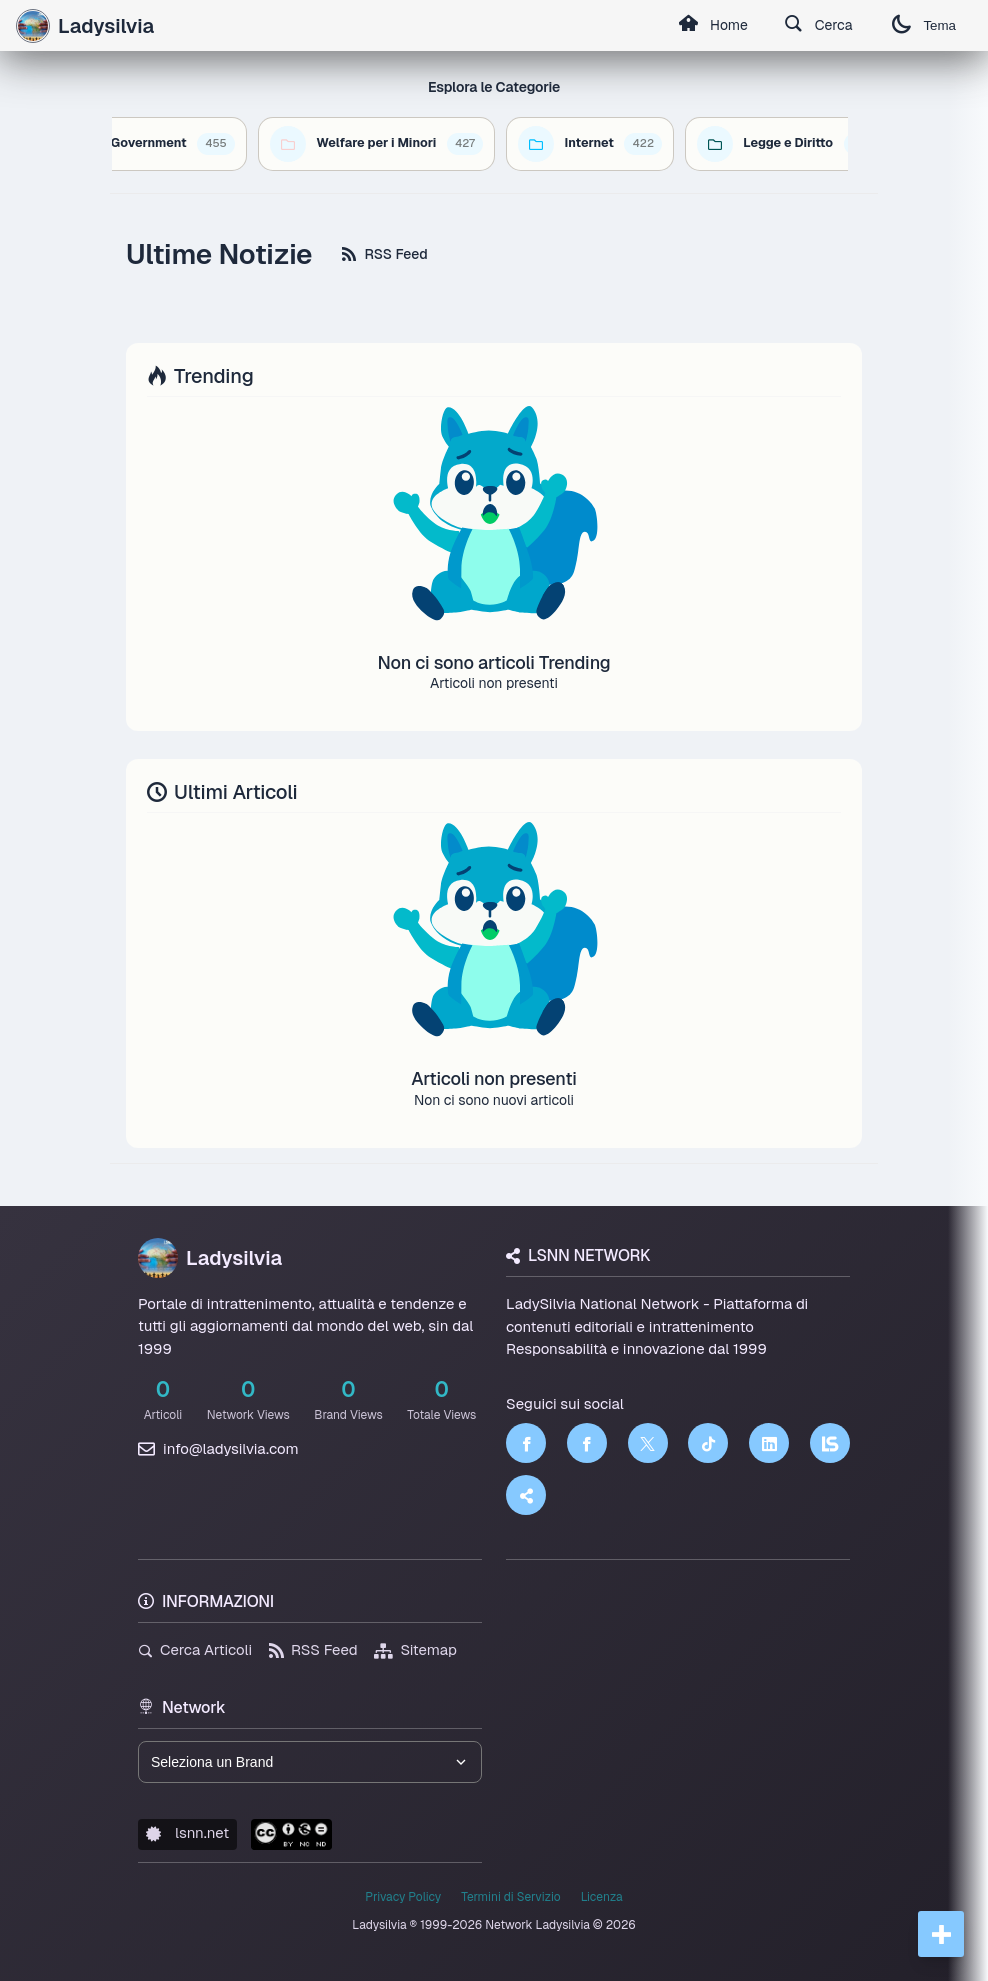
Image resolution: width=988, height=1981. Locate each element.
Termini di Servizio (510, 1897)
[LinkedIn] (769, 1443)
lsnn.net (187, 1832)
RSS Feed (384, 254)
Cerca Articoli (195, 1649)
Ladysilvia (210, 1258)
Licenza (602, 1897)
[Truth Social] (526, 1495)
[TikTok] (708, 1443)
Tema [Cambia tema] (924, 25)
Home (713, 26)
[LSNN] (830, 1443)
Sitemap (415, 1649)
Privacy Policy (403, 1897)
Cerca (818, 26)
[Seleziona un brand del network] (310, 1762)
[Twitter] (648, 1443)
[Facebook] (526, 1443)
